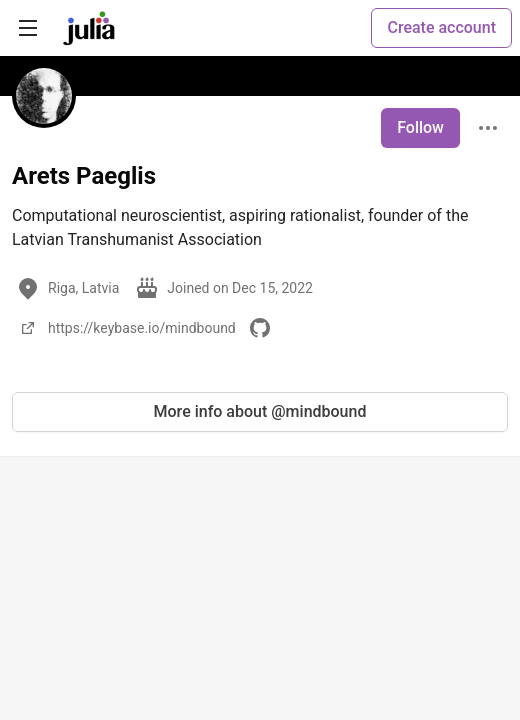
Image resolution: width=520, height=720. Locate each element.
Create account (441, 27)
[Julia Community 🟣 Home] (89, 28)
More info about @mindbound (260, 411)
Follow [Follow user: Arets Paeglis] (420, 127)
